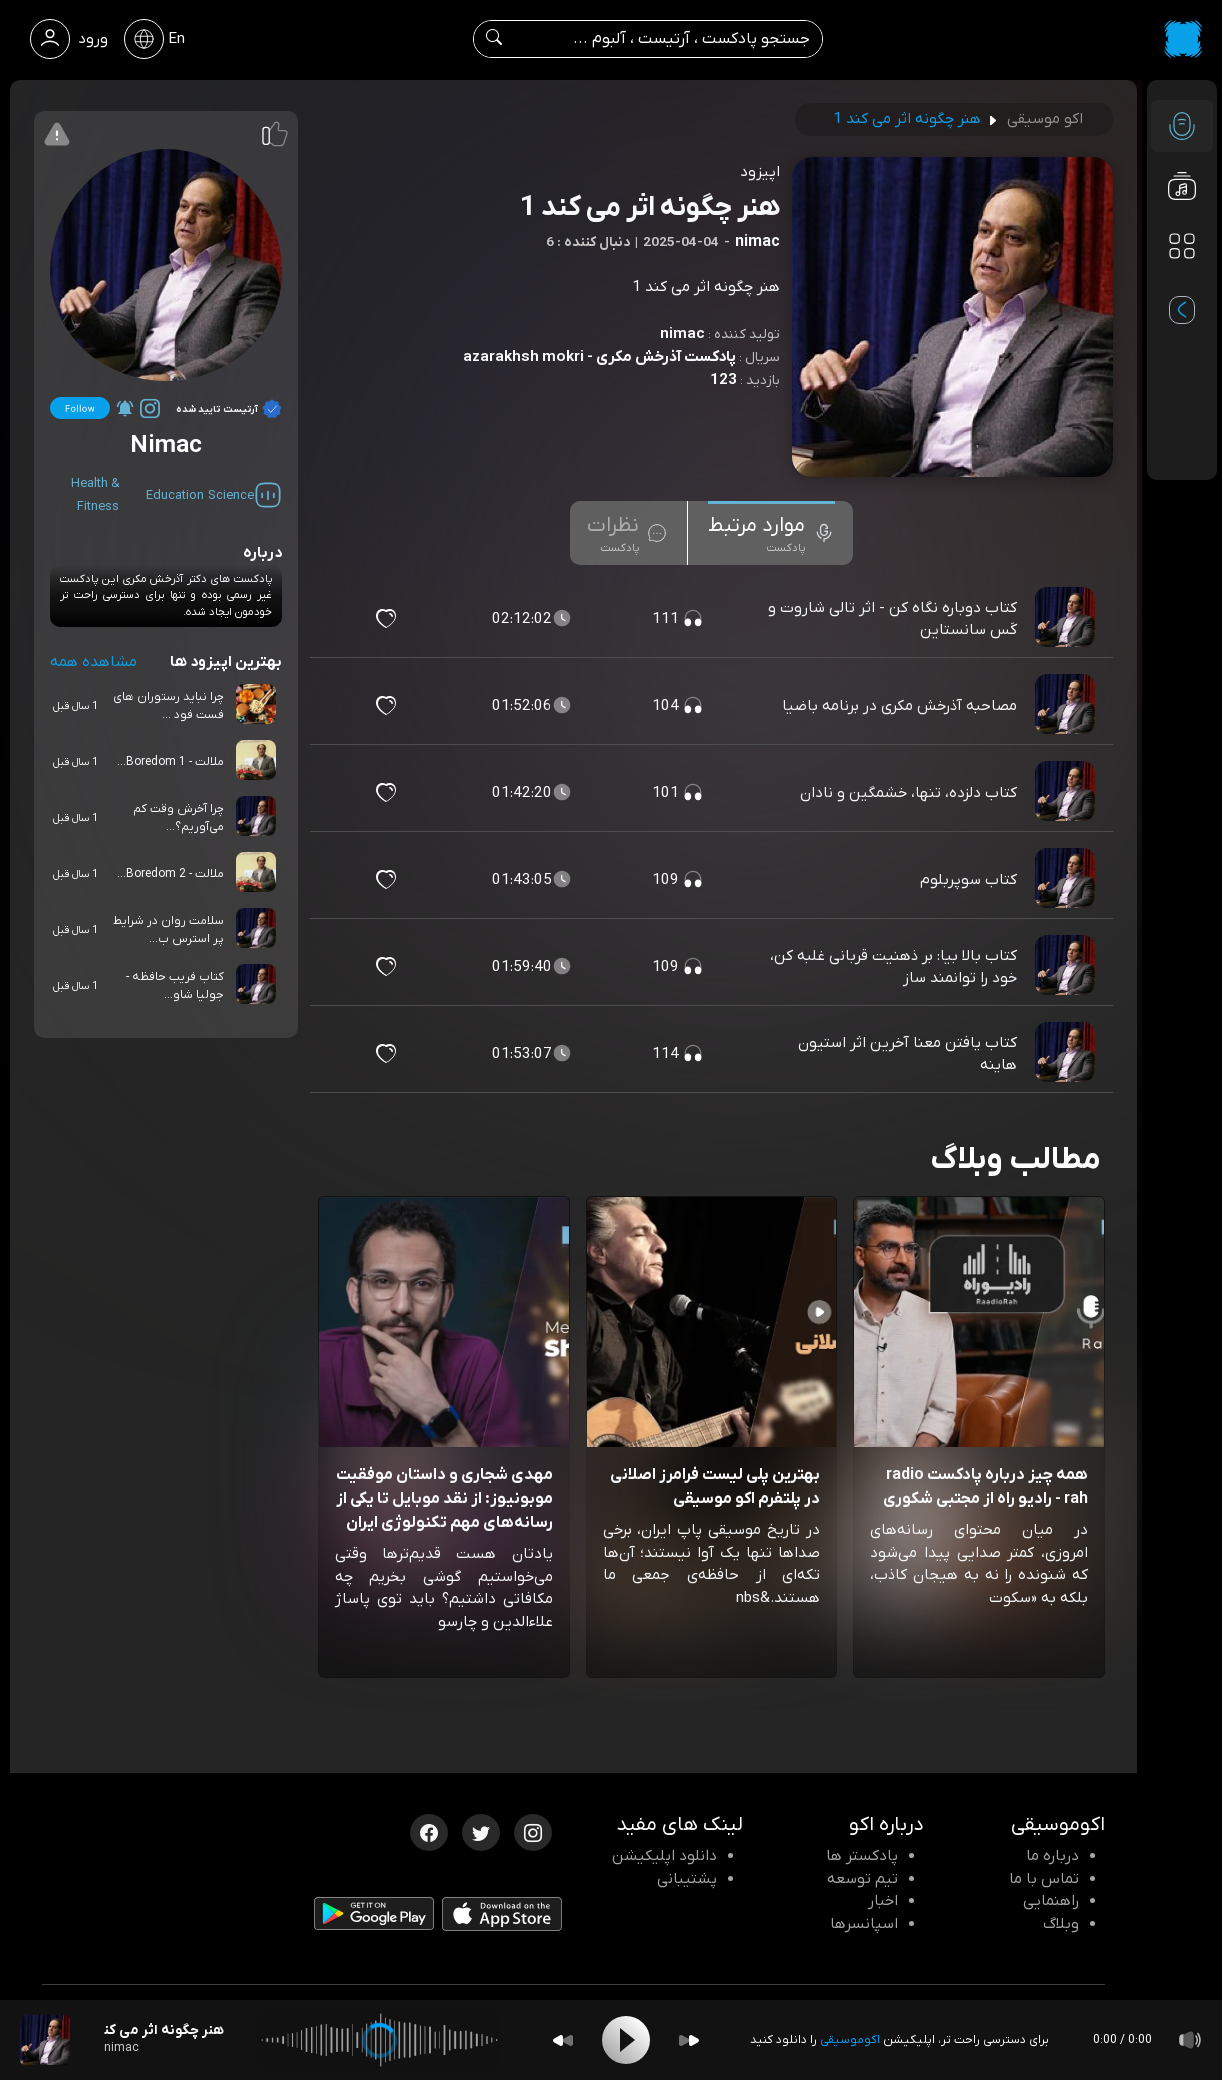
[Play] (626, 2040)
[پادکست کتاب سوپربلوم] (1067, 880)
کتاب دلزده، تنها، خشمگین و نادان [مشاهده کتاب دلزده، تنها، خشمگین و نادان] (908, 793)
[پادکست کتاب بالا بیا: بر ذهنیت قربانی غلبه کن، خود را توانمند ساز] (1067, 967)
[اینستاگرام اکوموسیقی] (533, 1831)
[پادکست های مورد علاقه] (1182, 286)
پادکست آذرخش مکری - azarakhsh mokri (599, 357)
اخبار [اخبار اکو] (883, 1901)
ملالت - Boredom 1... (170, 762)
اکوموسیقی (850, 2040)
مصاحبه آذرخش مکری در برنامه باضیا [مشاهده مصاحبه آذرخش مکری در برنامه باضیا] (899, 706)
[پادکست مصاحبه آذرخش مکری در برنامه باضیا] (1067, 706)
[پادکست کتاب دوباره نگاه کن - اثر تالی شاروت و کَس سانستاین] (1067, 619)
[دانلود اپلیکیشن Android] (374, 1918)
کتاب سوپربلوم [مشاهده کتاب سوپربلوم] (968, 880)
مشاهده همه (93, 662)
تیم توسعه (862, 1879)
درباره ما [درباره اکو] (1052, 1856)
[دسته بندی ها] (1182, 246)
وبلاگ (1061, 1924)
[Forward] (689, 2040)
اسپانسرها (864, 1924)
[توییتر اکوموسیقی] (481, 1831)
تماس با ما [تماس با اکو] (1044, 1879)
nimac (682, 334)
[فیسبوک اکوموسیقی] (429, 1831)
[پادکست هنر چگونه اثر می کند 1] (45, 2040)
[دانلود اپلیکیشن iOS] (502, 1918)
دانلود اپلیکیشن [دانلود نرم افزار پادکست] (664, 1856)
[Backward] (563, 2040)
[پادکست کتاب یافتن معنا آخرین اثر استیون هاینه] (1067, 1054)
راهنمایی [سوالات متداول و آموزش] (1051, 1901)
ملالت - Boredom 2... (170, 874)
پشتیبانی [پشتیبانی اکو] (687, 1879)
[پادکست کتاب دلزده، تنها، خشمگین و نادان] (1067, 793)
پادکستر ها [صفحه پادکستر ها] (862, 1856)
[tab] (771, 533)
